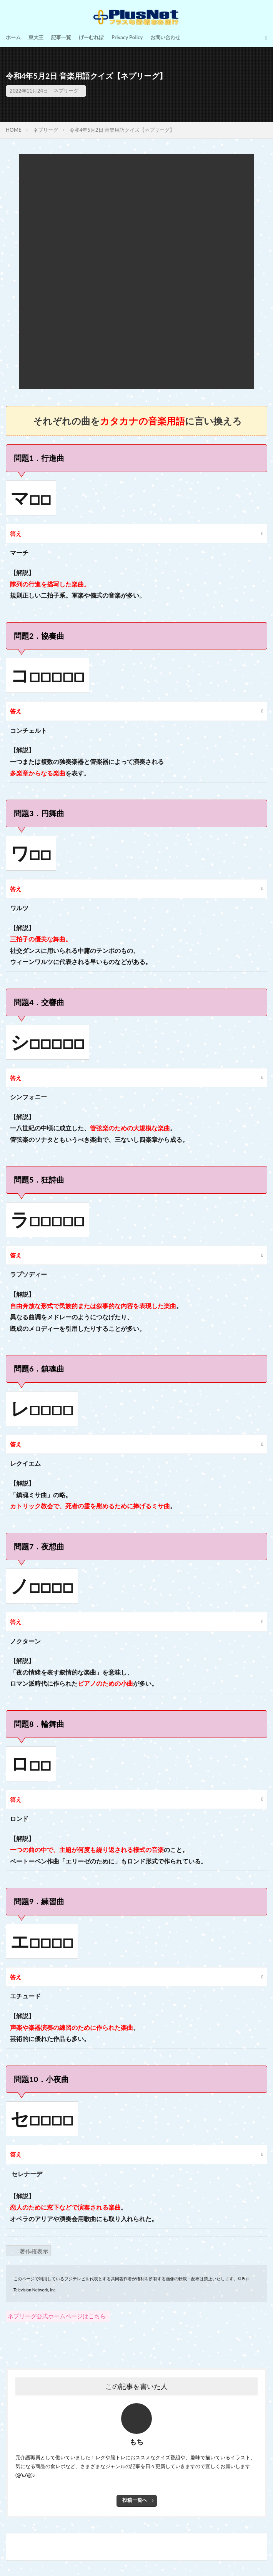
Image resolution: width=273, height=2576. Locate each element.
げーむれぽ (91, 37)
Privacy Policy (127, 37)
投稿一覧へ (134, 2500)
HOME (14, 130)
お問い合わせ (165, 37)
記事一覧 (61, 37)
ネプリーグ (65, 91)
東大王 (35, 37)
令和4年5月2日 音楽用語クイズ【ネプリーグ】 (122, 130)
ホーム (13, 37)
